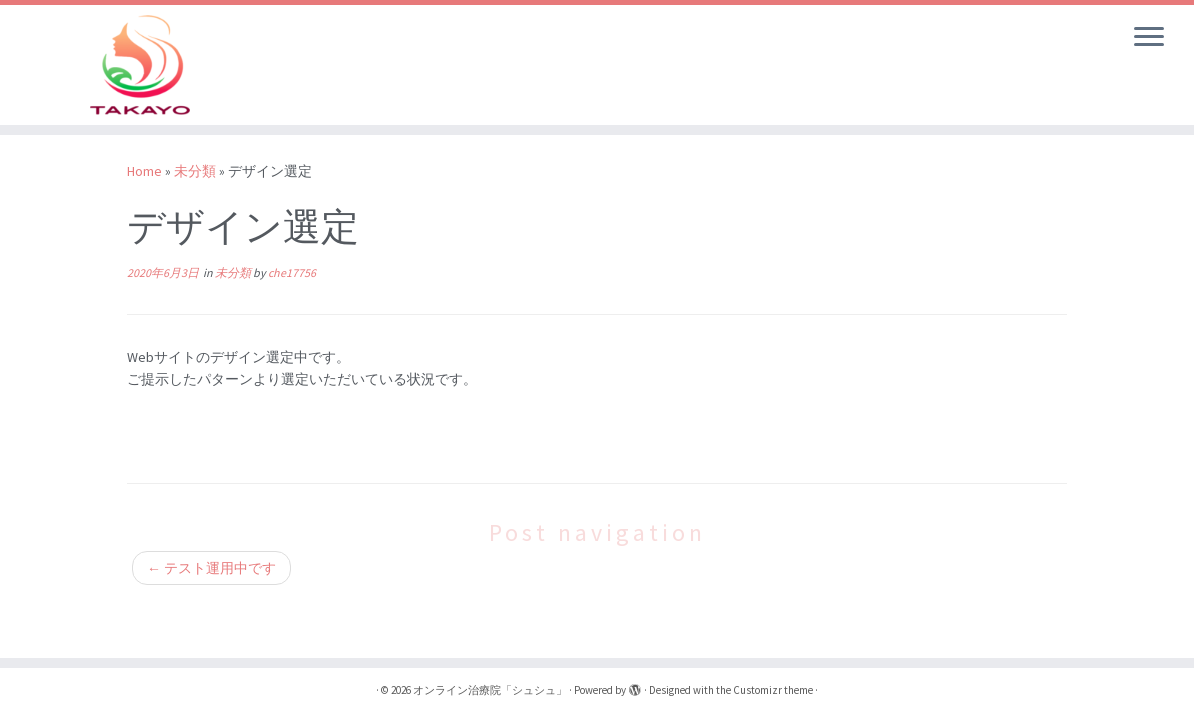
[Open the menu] (1149, 38)
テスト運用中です (211, 568)
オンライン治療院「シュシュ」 (490, 690)
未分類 (195, 171)
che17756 (292, 272)
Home (144, 171)
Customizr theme (773, 690)
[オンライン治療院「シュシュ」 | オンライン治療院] (139, 65)
